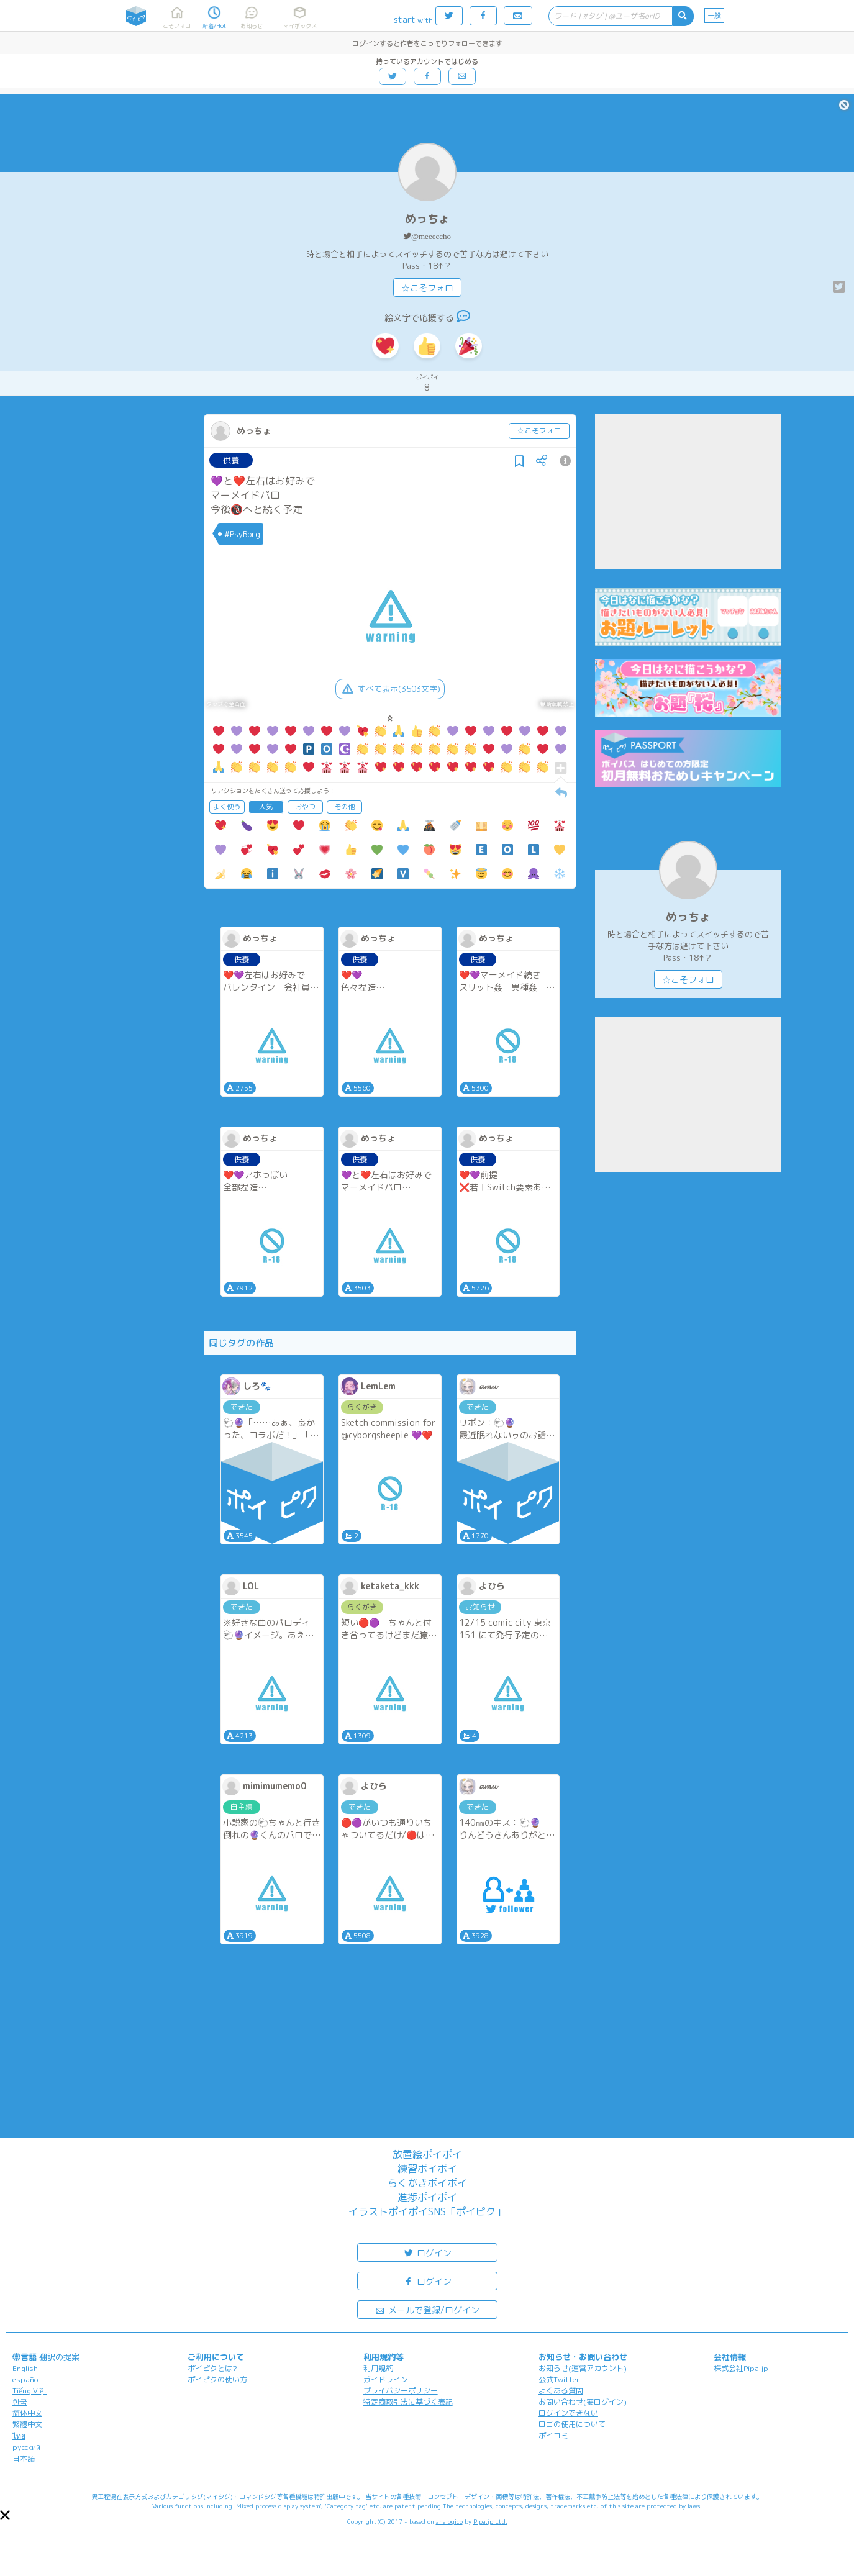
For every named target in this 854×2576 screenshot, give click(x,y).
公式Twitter (559, 2379)
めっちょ (427, 219)
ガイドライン (385, 2379)
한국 (19, 2402)
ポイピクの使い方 (217, 2379)
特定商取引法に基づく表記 (408, 2402)
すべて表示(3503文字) (390, 688)
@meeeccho (431, 236)
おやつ (305, 807)
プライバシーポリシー (400, 2390)
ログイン (427, 2252)
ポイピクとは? (212, 2368)
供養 (231, 460)
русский (26, 2447)
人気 (266, 807)
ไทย (18, 2436)
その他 (344, 807)
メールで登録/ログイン (427, 2309)
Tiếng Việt (29, 2390)
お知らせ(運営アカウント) (582, 2368)
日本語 (23, 2458)
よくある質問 (560, 2390)
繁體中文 (27, 2424)
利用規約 (378, 2368)
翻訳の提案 (59, 2356)
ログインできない (568, 2413)
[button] (5, 2515)
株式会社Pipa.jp (741, 2368)
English (25, 2368)
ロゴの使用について (572, 2424)
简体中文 (27, 2413)
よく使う (226, 807)
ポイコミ (553, 2435)
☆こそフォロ (427, 288)
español (26, 2379)
